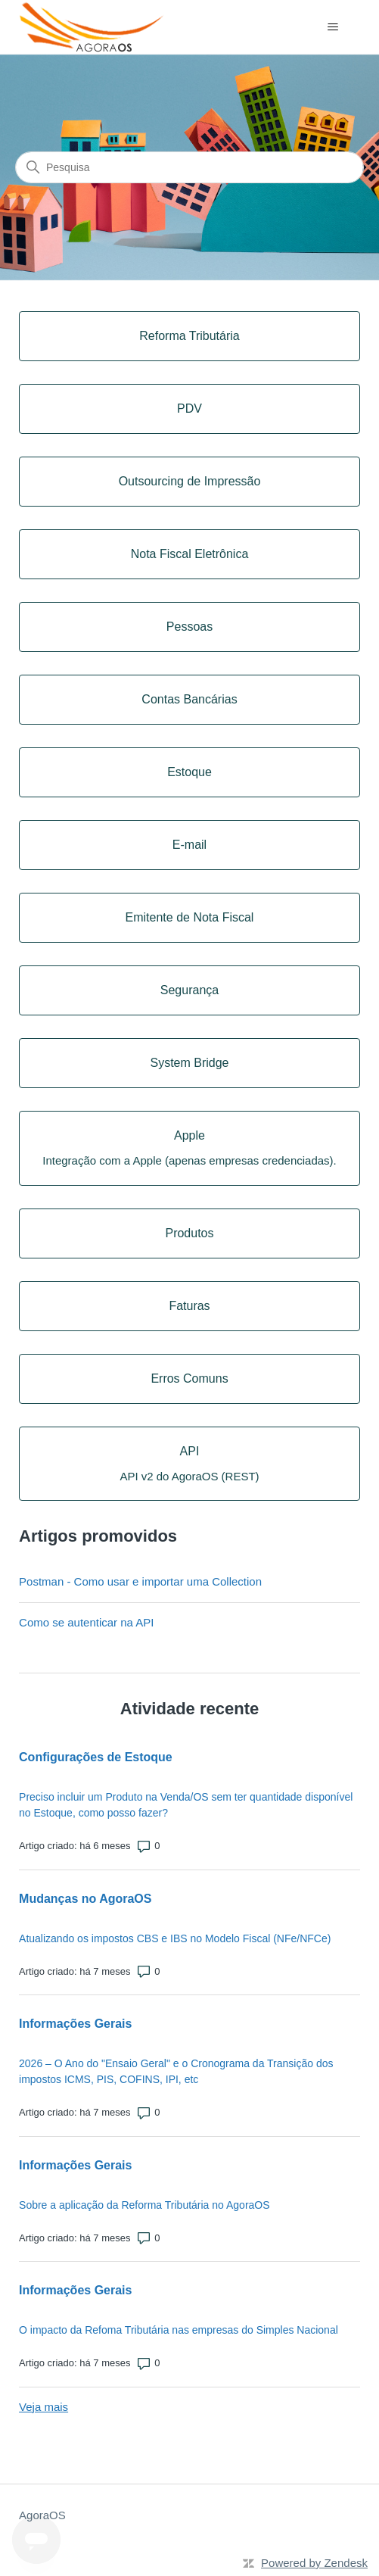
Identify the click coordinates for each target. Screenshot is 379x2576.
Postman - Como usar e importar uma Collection (140, 1581)
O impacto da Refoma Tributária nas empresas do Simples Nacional (178, 2330)
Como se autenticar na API (86, 1622)
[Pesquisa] (189, 167)
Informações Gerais (75, 2023)
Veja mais (43, 2406)
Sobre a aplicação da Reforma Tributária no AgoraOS (144, 2205)
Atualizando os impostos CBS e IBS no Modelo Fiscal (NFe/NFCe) (175, 1938)
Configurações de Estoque (95, 1757)
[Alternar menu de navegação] (333, 27)
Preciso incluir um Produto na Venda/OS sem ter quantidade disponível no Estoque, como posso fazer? (186, 1805)
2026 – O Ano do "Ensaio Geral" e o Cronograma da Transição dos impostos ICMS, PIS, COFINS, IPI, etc (176, 2071)
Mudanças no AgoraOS (85, 1898)
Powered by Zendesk (314, 2562)
